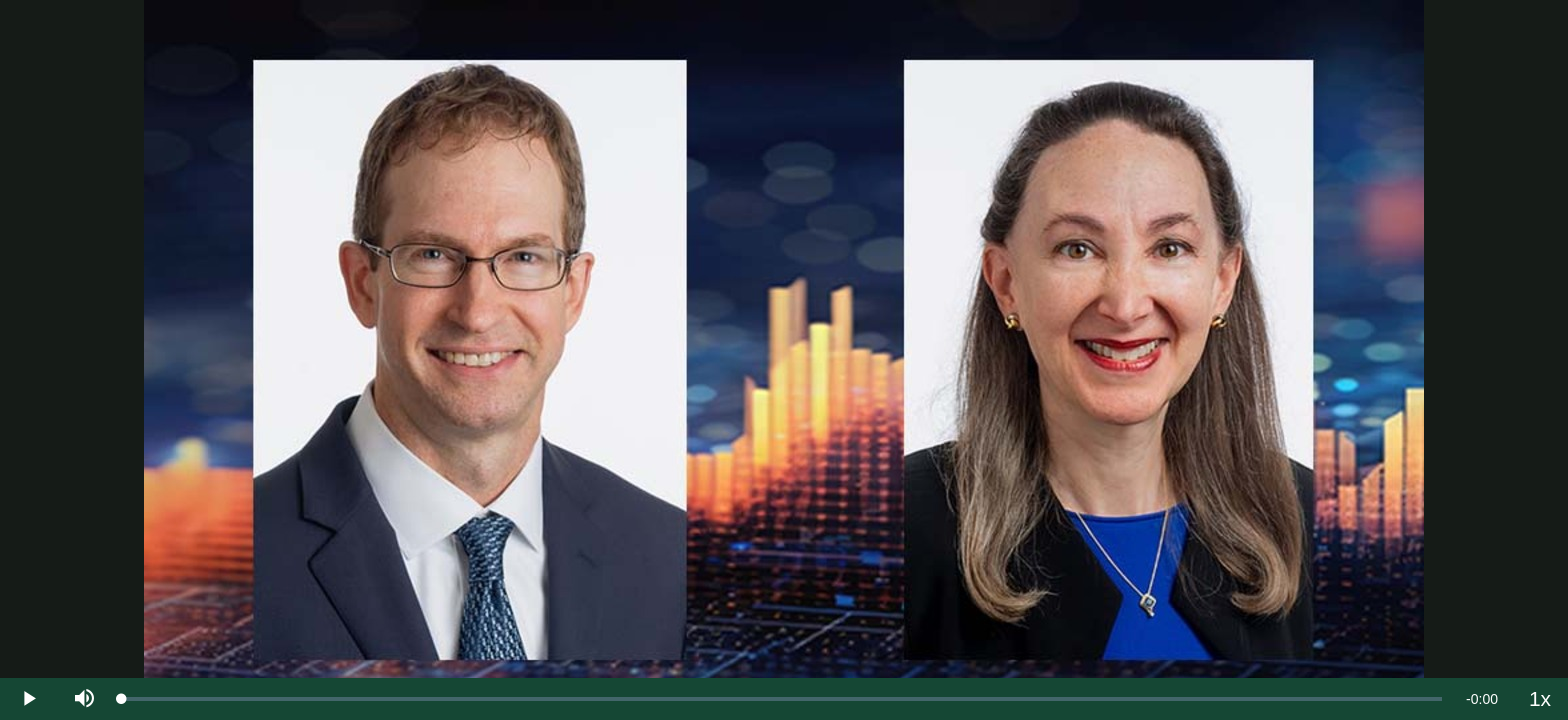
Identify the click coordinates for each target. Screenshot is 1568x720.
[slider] (782, 699)
